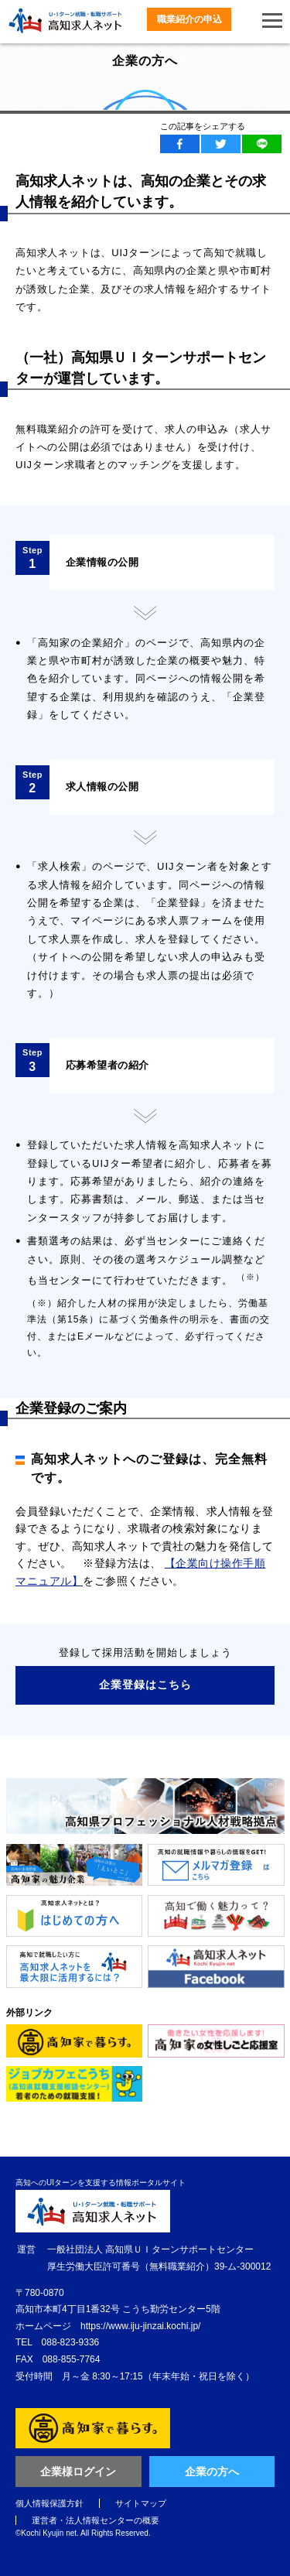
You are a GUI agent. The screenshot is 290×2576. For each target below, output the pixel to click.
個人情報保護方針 (49, 2503)
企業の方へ (212, 2471)
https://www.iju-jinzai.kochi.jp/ (140, 2326)
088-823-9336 (71, 2342)
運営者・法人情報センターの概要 (95, 2520)
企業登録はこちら (145, 1684)
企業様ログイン (78, 2471)
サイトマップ (140, 2503)
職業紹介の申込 (189, 19)
